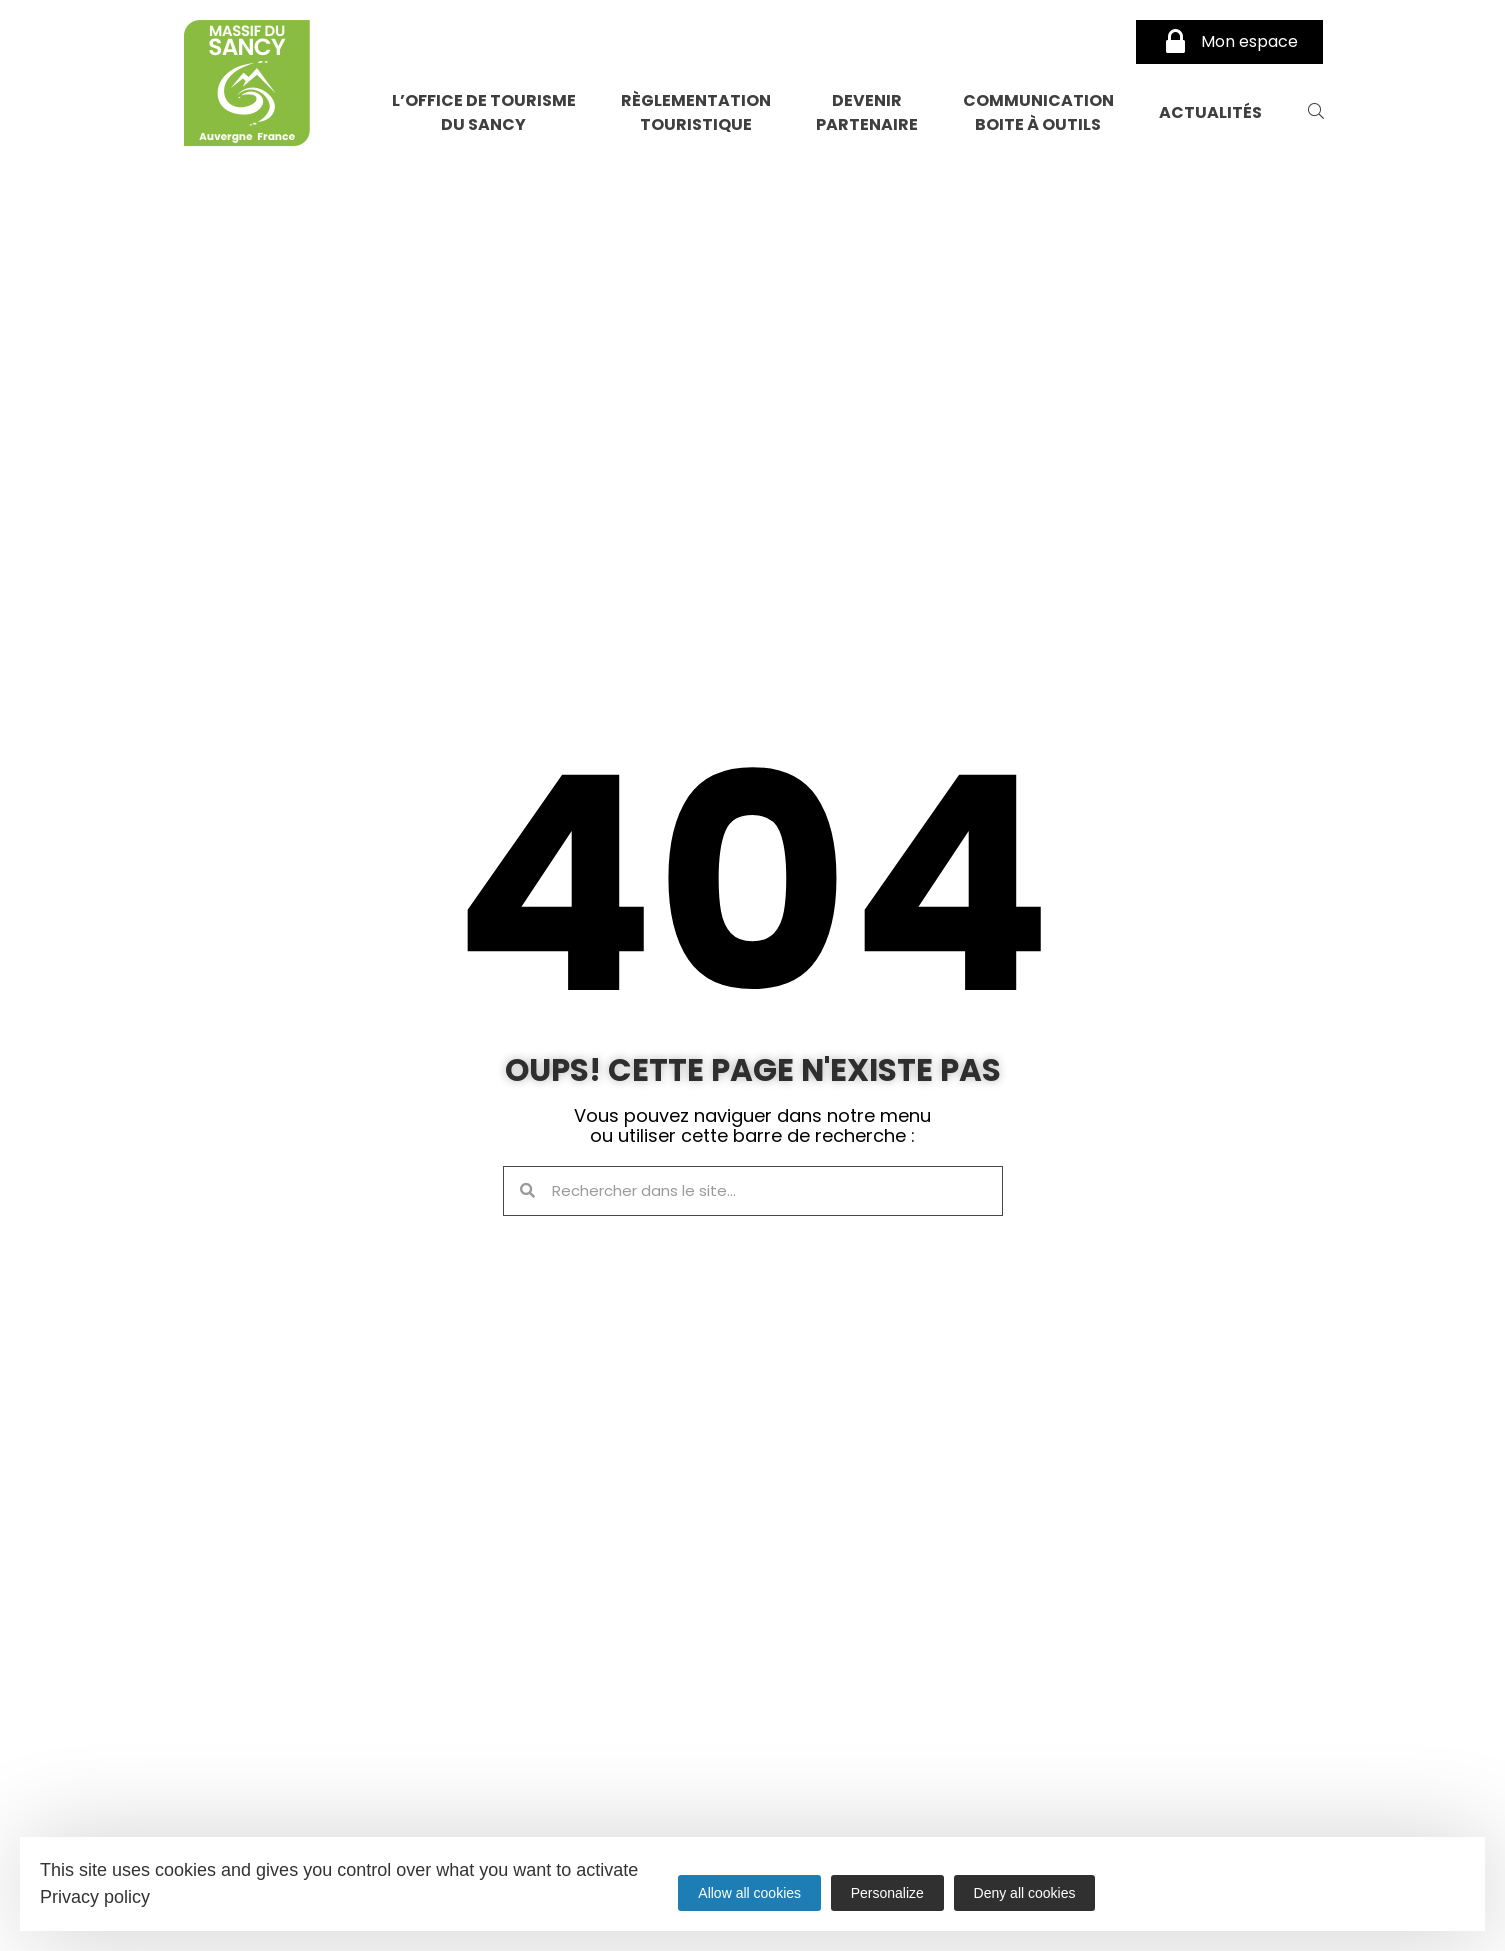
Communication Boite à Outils (1038, 112)
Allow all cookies (749, 1893)
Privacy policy (95, 1897)
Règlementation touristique (696, 112)
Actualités (1210, 112)
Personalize (887, 1893)
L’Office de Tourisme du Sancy (484, 112)
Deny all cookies (1025, 1893)
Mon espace (1229, 42)
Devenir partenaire (867, 112)
